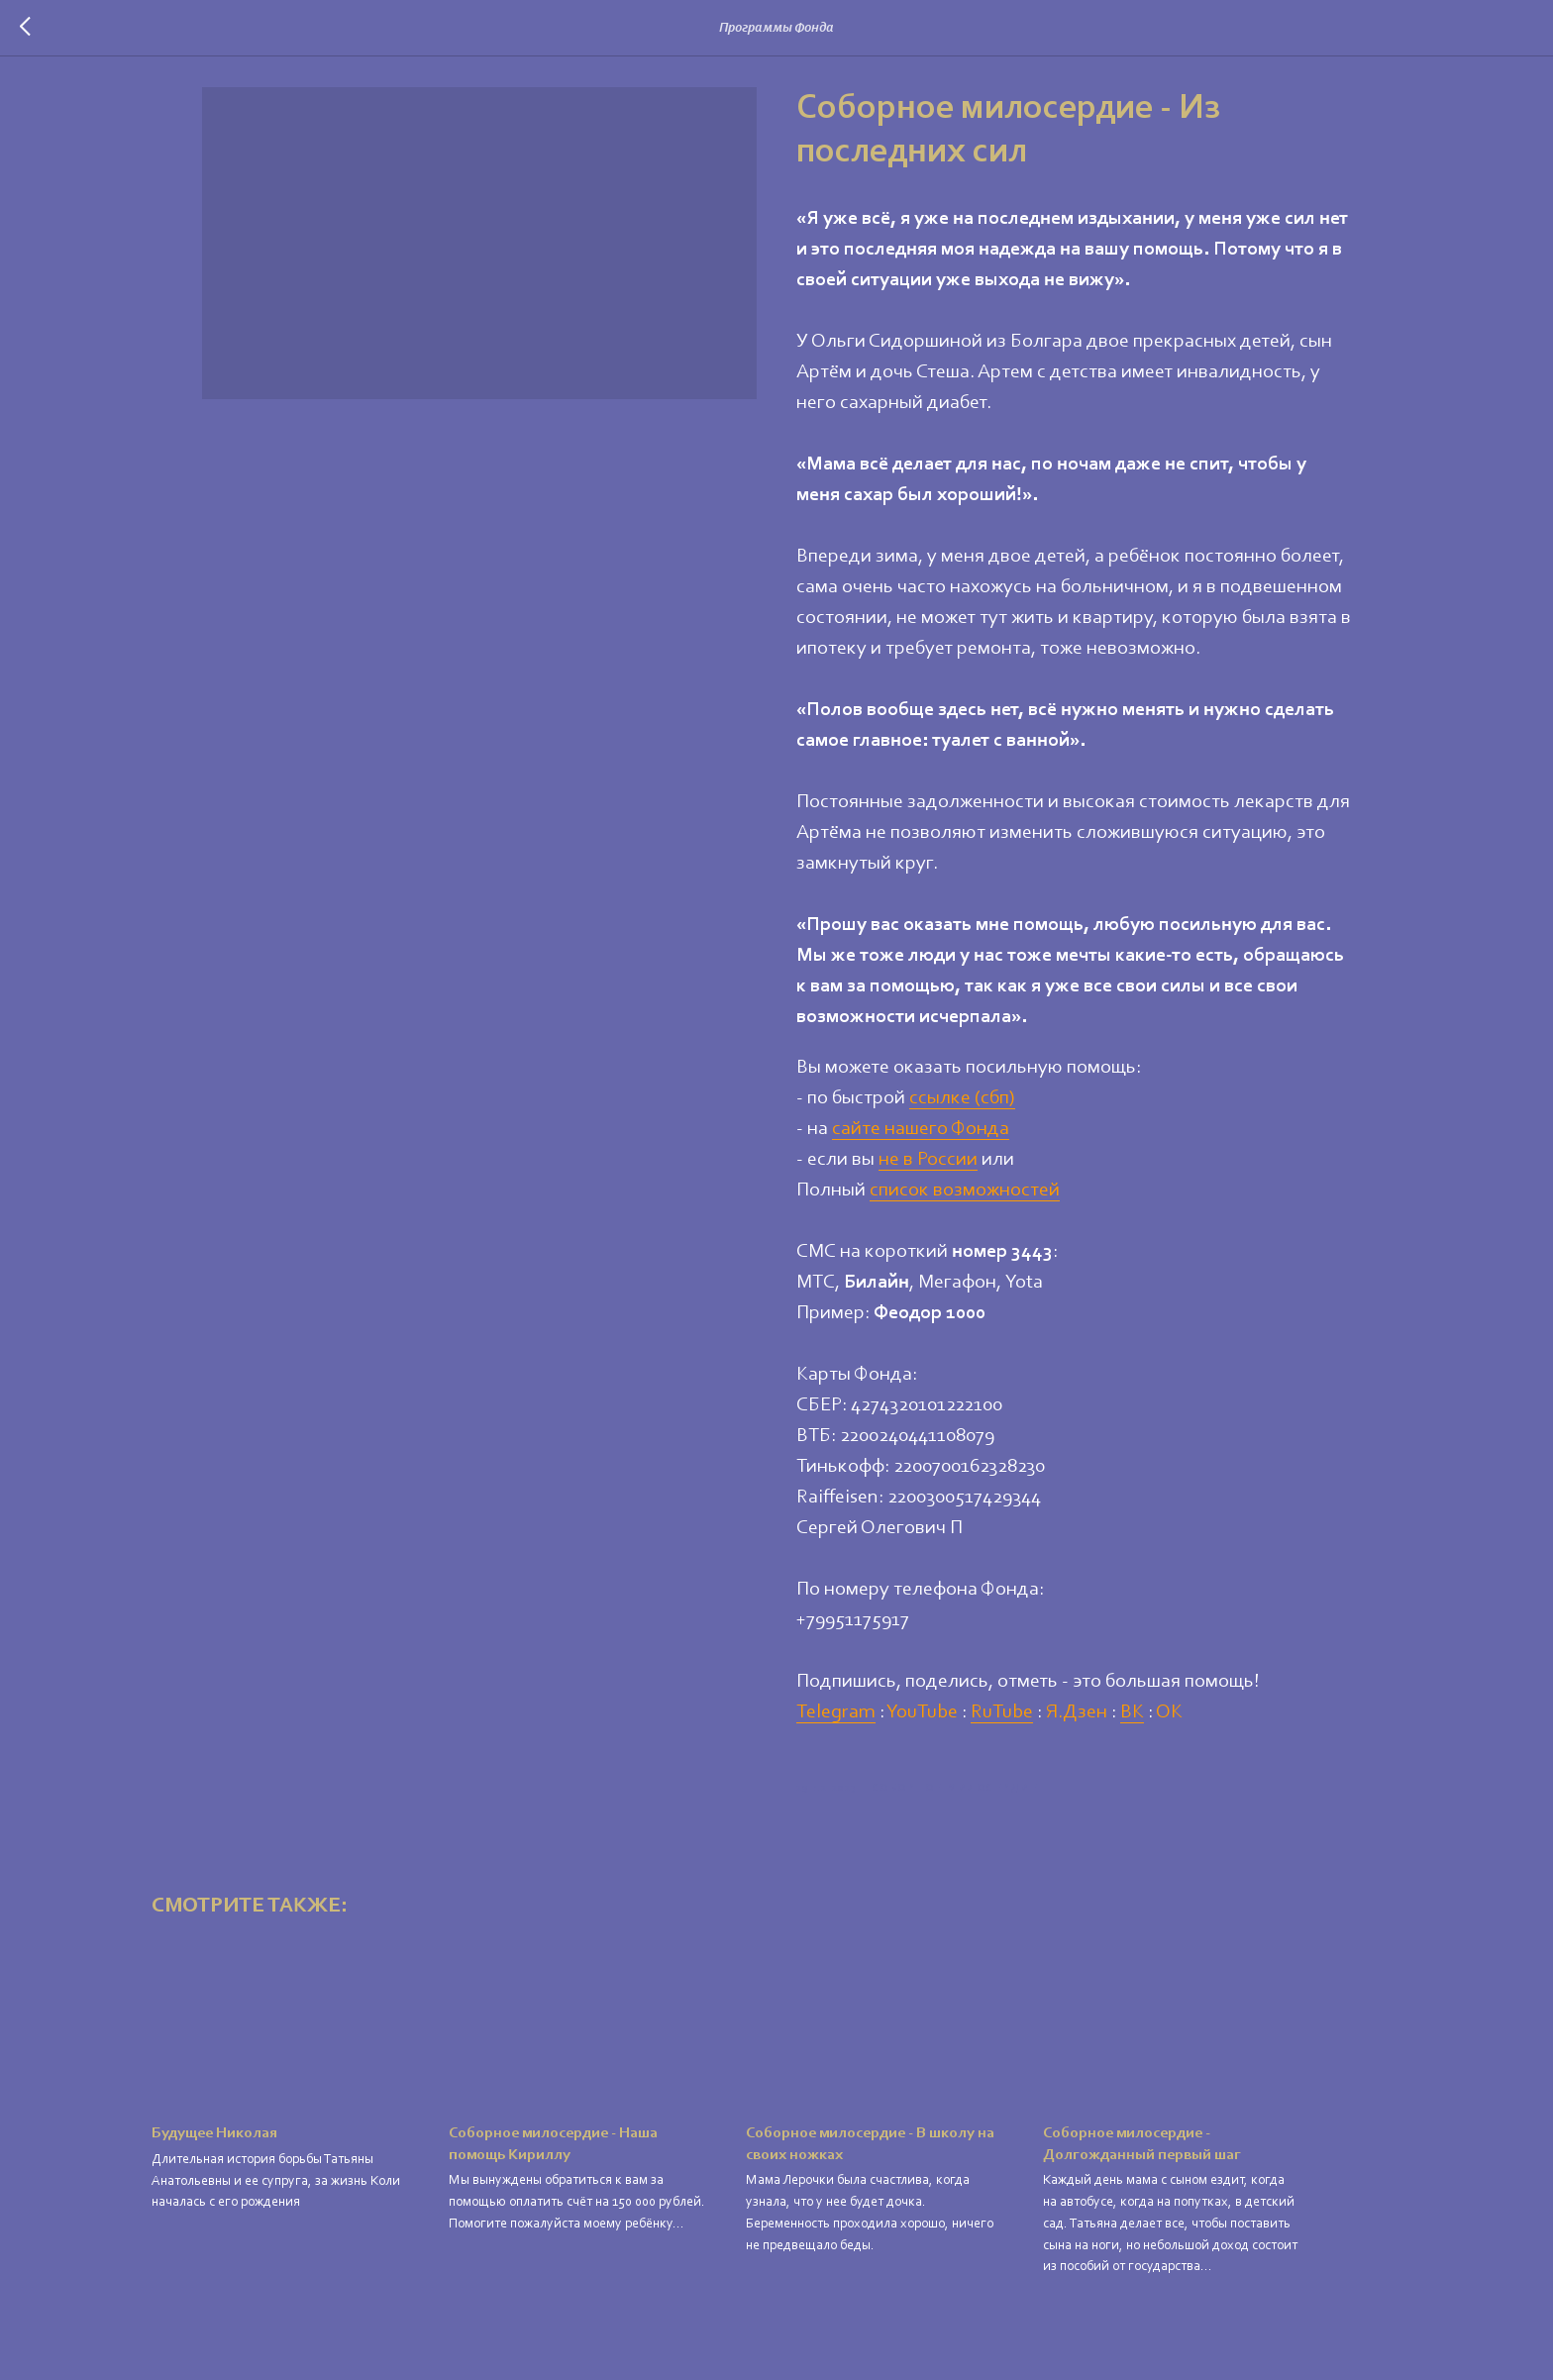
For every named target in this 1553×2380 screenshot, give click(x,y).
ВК (1132, 1719)
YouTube (922, 1719)
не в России (928, 1167)
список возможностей (965, 1197)
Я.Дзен (1076, 1719)
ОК (1169, 1719)
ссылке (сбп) (962, 1105)
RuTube (1002, 1719)
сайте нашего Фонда (920, 1136)
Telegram (836, 1719)
